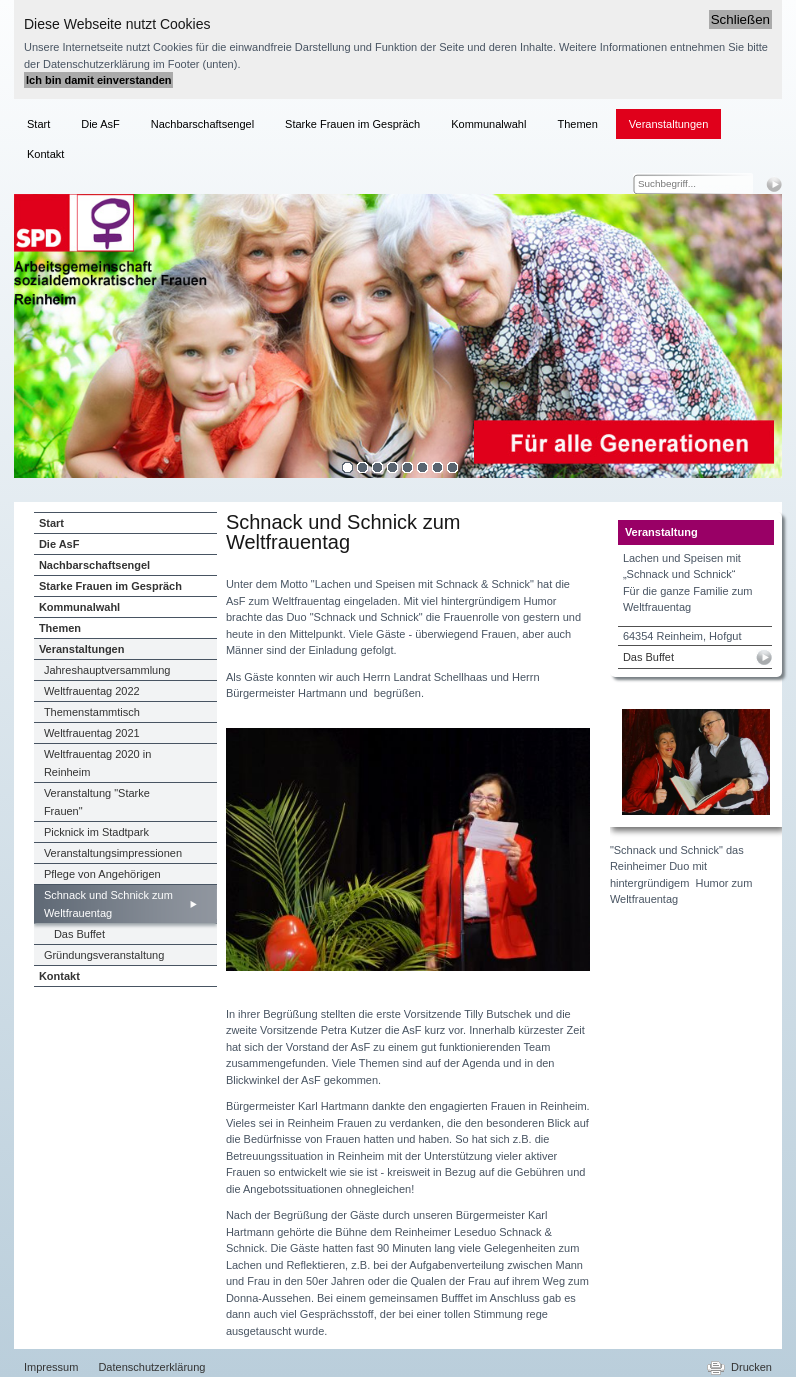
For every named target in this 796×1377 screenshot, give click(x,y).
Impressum (51, 1367)
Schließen (740, 19)
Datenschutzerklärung (151, 1367)
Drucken (751, 1367)
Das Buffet (648, 657)
